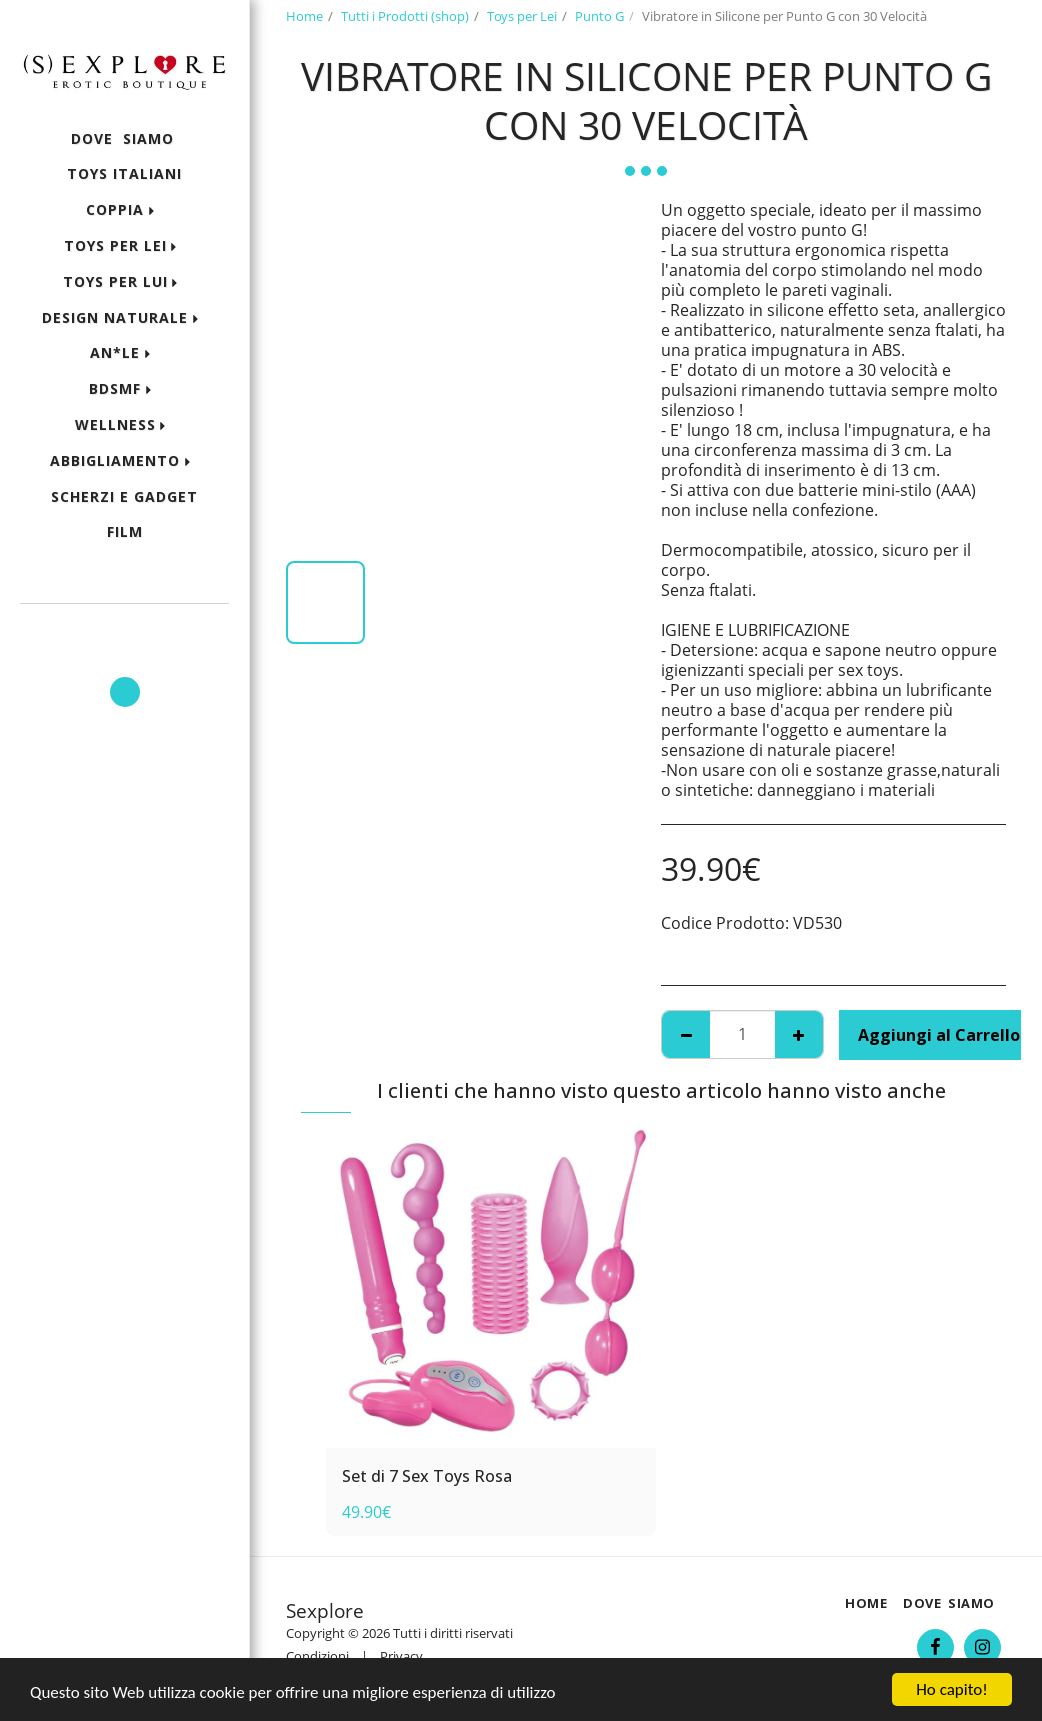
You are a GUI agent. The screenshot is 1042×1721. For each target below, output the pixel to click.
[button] (124, 631)
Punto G (599, 16)
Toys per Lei (522, 16)
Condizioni (317, 1656)
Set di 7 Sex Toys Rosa (427, 1476)
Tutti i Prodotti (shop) (405, 16)
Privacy (401, 1656)
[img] (491, 1283)
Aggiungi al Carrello (939, 1035)
